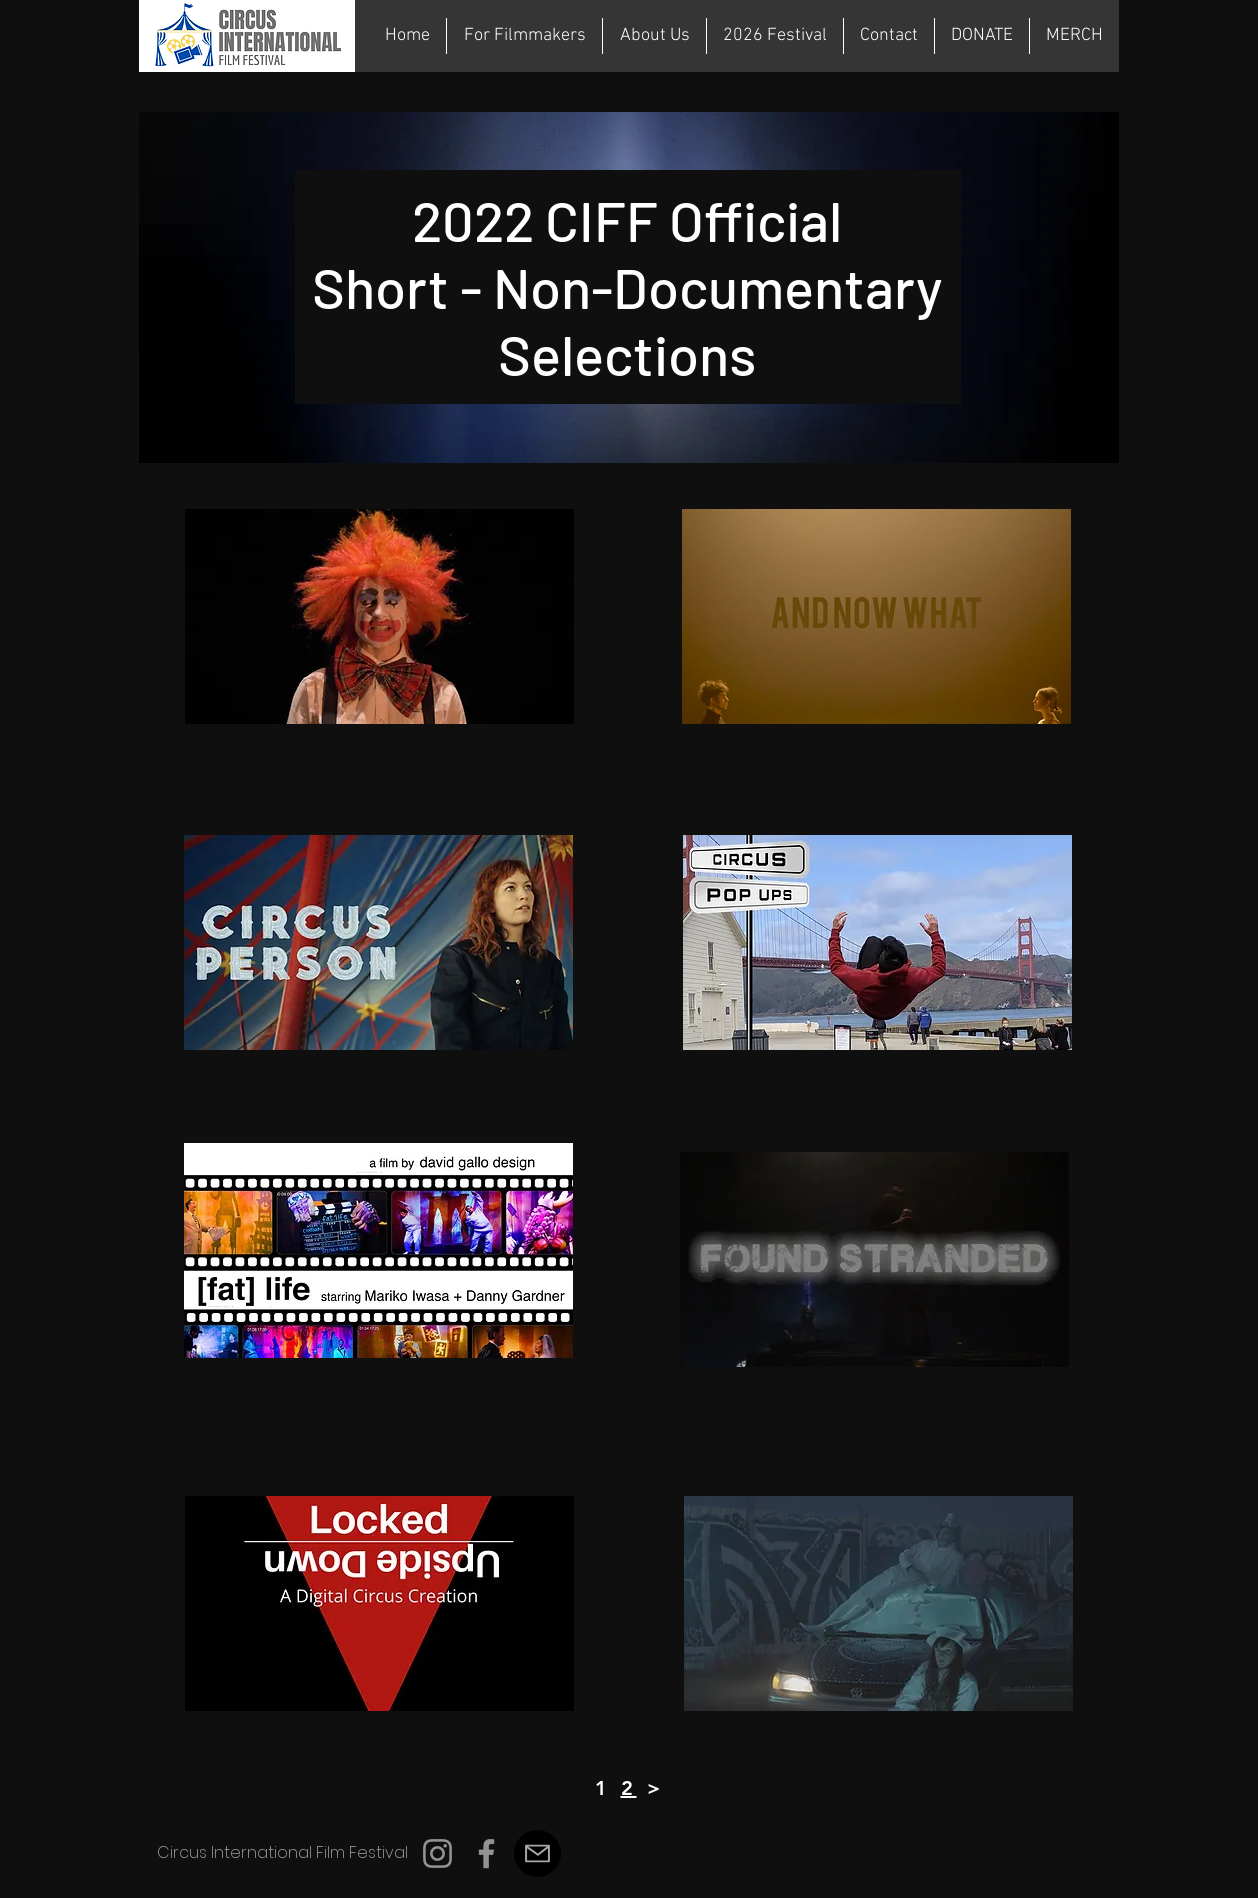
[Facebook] (486, 1853)
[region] (379, 616)
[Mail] (537, 1853)
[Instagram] (437, 1853)
